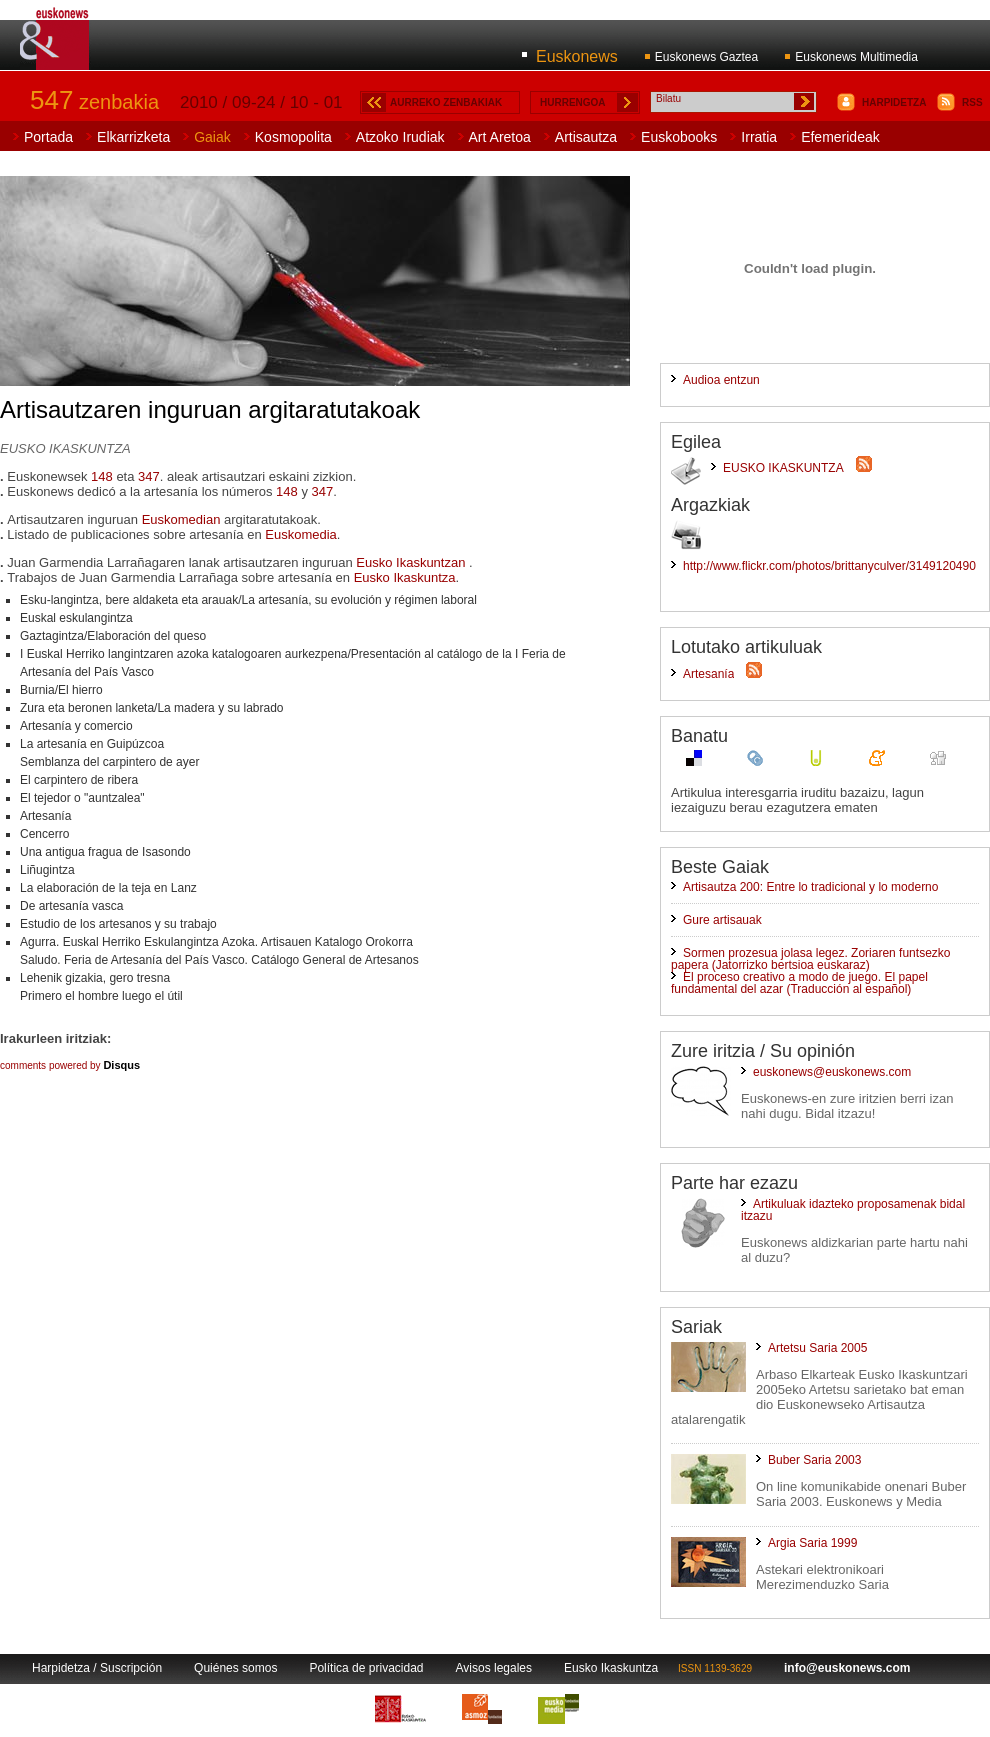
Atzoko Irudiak (400, 137)
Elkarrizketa (133, 137)
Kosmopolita (293, 137)
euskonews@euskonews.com (832, 1072)
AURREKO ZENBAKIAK (446, 102)
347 (149, 476)
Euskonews (577, 56)
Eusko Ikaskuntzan (412, 562)
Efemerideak (840, 137)
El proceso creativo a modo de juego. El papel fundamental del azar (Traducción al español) (799, 983)
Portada (48, 137)
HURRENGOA (573, 102)
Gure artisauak (722, 920)
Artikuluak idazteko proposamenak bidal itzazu (853, 1210)
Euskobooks (679, 137)
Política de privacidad (366, 1668)
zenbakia (94, 102)
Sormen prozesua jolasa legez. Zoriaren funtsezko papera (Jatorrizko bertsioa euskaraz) (810, 959)
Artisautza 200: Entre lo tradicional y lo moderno (810, 887)
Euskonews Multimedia (856, 57)
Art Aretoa (500, 137)
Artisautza (586, 137)
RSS (972, 102)
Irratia (759, 137)
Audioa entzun (721, 380)
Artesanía (708, 674)
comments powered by (70, 1065)
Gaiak (212, 137)
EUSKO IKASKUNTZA (783, 468)
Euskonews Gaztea (706, 57)
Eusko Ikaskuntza (405, 577)
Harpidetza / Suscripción (97, 1668)
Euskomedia (301, 534)
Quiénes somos (235, 1668)
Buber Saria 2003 (814, 1460)
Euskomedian (181, 519)
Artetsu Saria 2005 (817, 1348)
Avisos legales (494, 1668)
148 (102, 476)
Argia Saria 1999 (812, 1543)
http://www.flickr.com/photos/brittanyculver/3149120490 (829, 566)
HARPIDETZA (894, 102)
